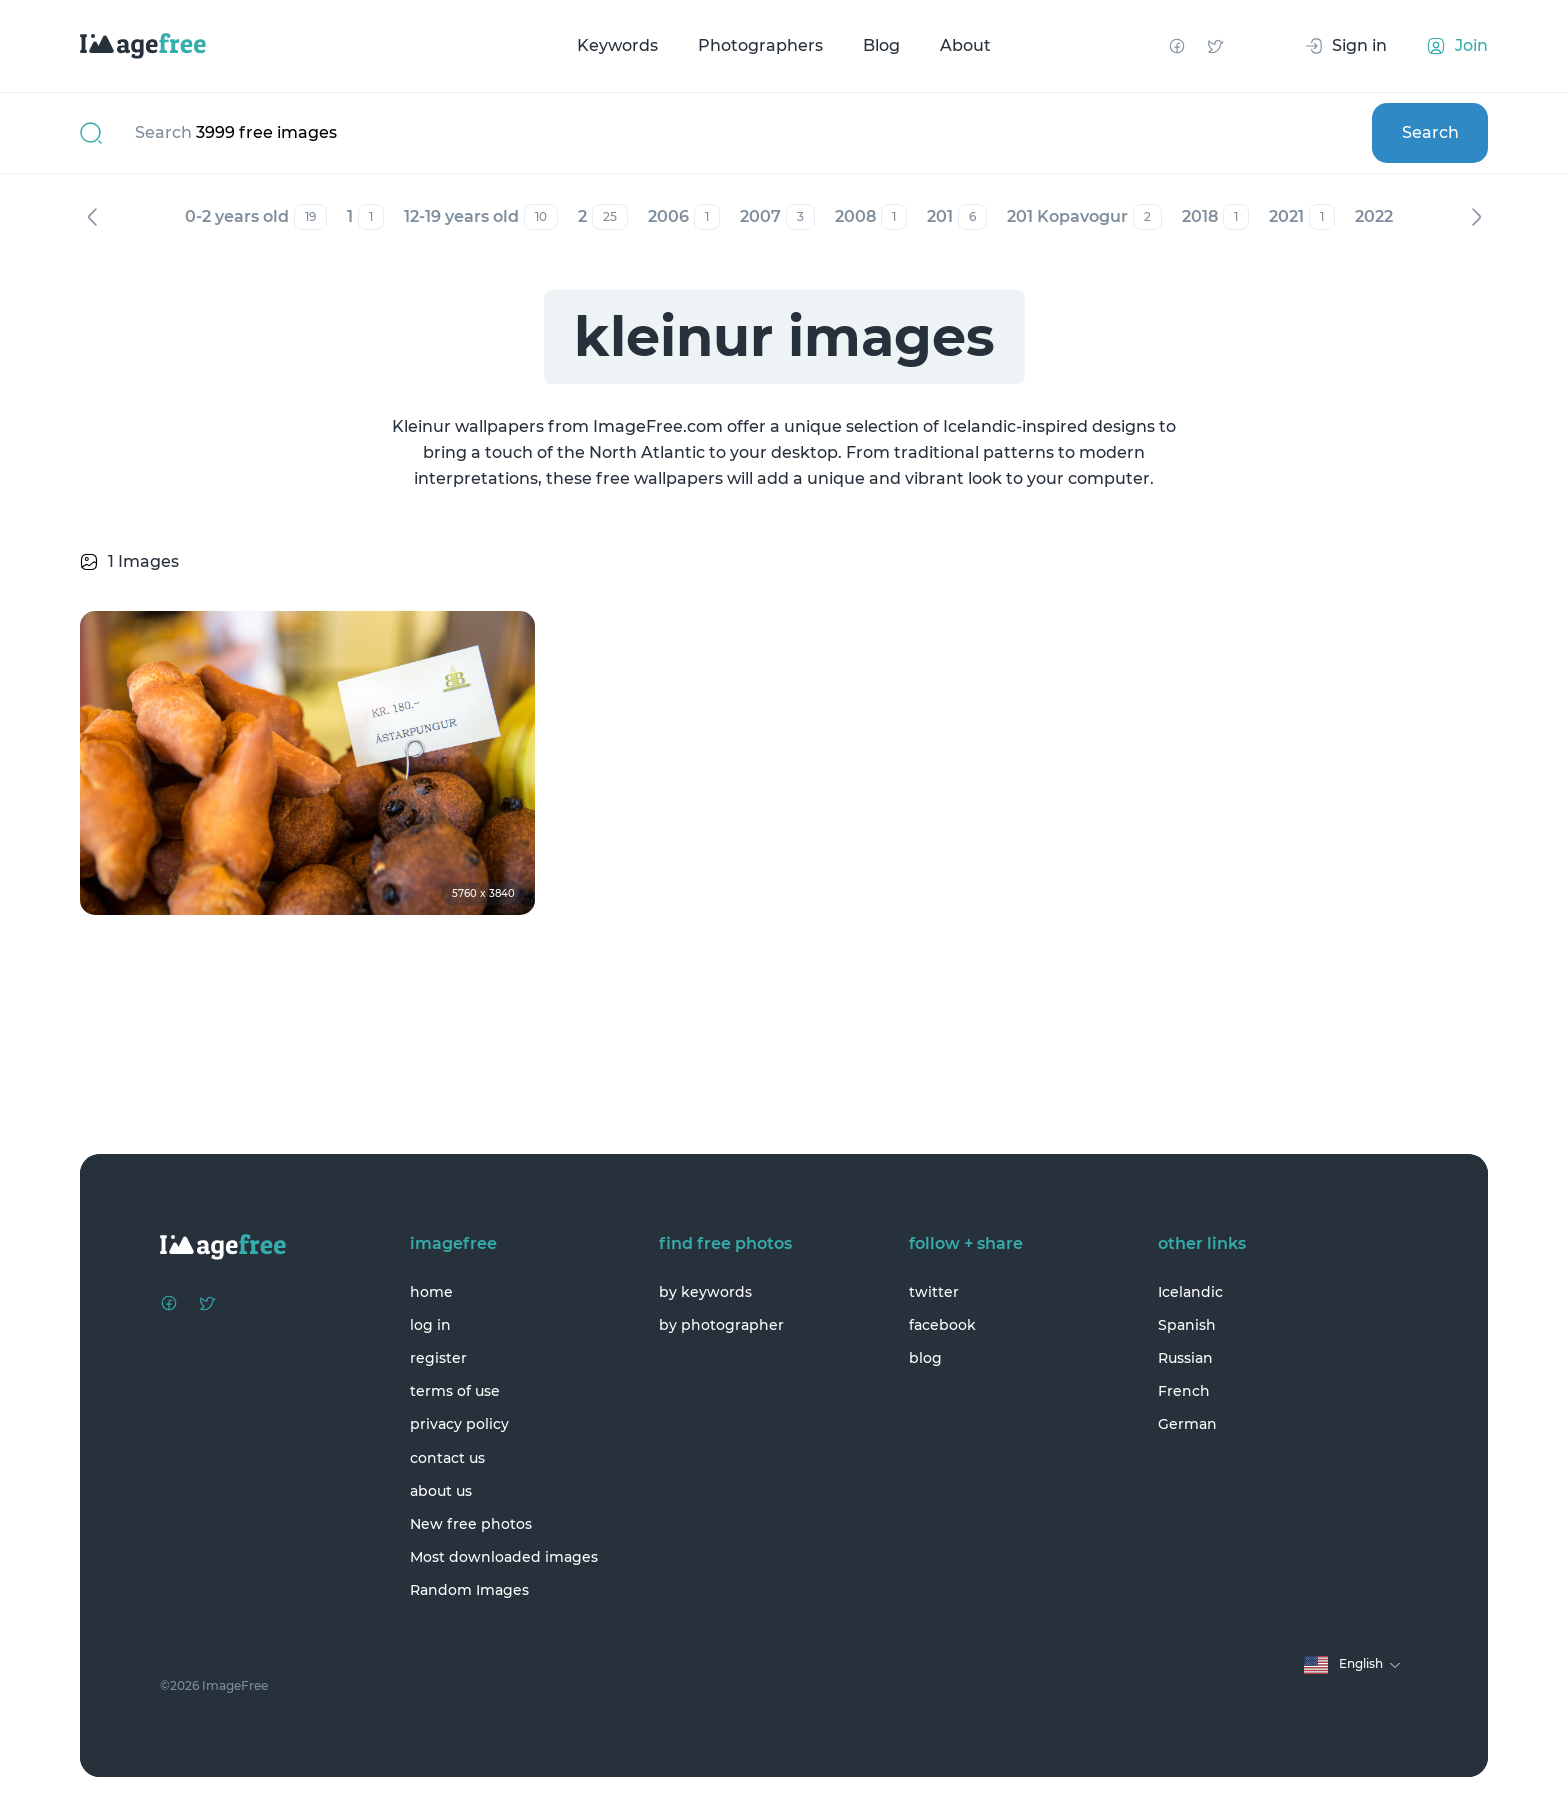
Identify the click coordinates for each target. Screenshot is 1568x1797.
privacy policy (459, 1424)
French (1184, 1391)
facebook (942, 1325)
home (431, 1292)
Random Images (469, 1590)
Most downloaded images (504, 1557)
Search (1430, 132)
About (965, 45)
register (438, 1358)
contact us (447, 1458)
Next (1476, 217)
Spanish (1187, 1325)
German (1187, 1424)
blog (925, 1358)
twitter (934, 1292)
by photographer (721, 1325)
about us (441, 1491)
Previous (92, 217)
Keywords (617, 45)
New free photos (471, 1524)
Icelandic (1190, 1292)
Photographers (760, 45)
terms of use (455, 1391)
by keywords (705, 1292)
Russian (1185, 1358)
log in (430, 1325)
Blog (881, 45)
